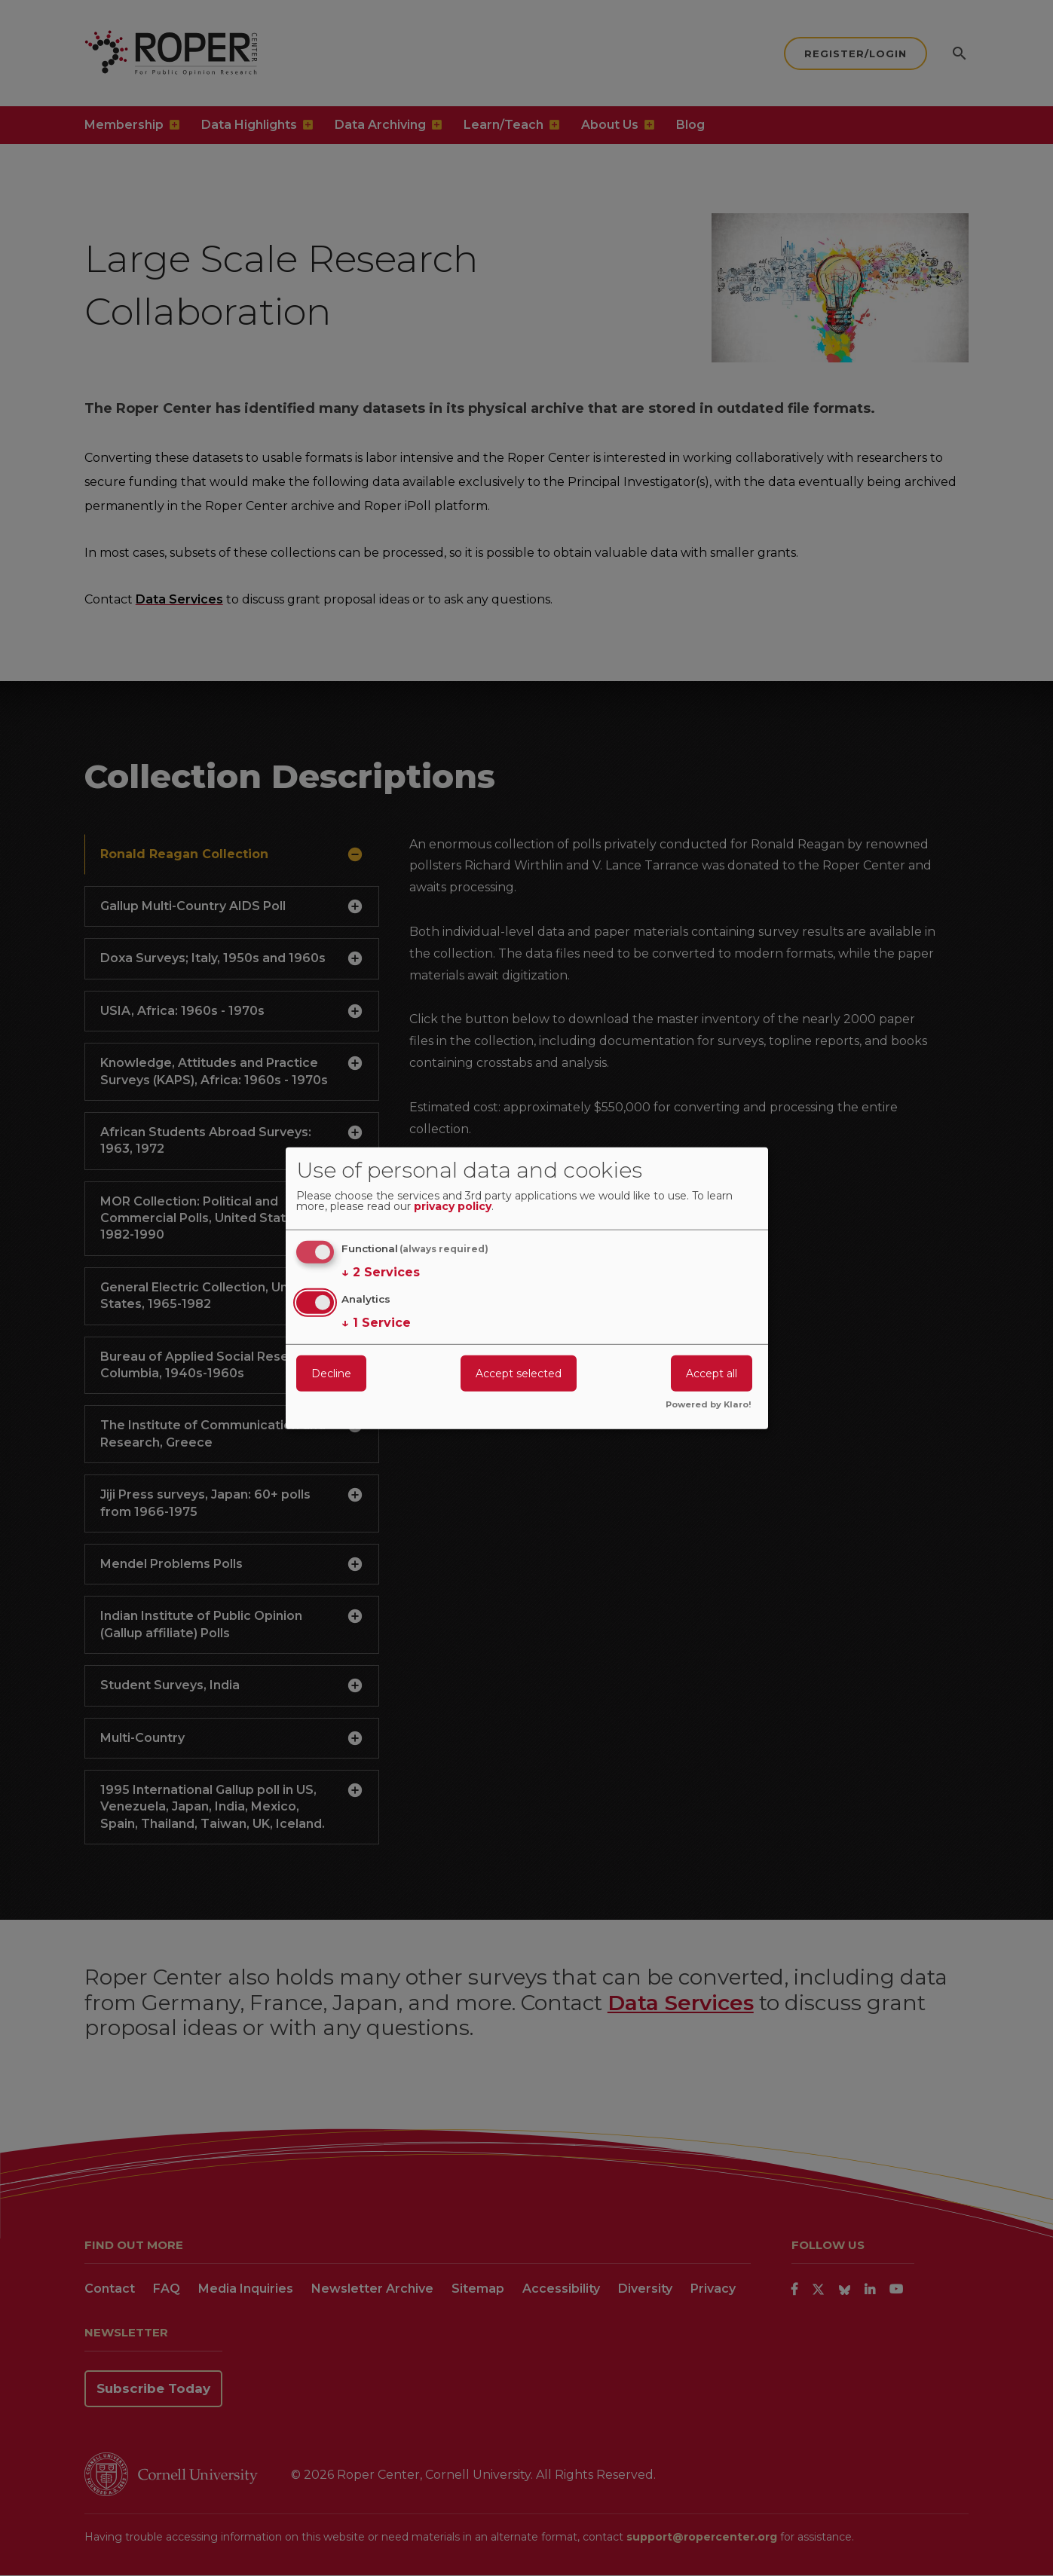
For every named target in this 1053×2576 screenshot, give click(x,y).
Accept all (711, 1373)
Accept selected (519, 1373)
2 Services (380, 1272)
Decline (331, 1373)
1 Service (376, 1323)
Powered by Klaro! (708, 1405)
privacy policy (452, 1207)
